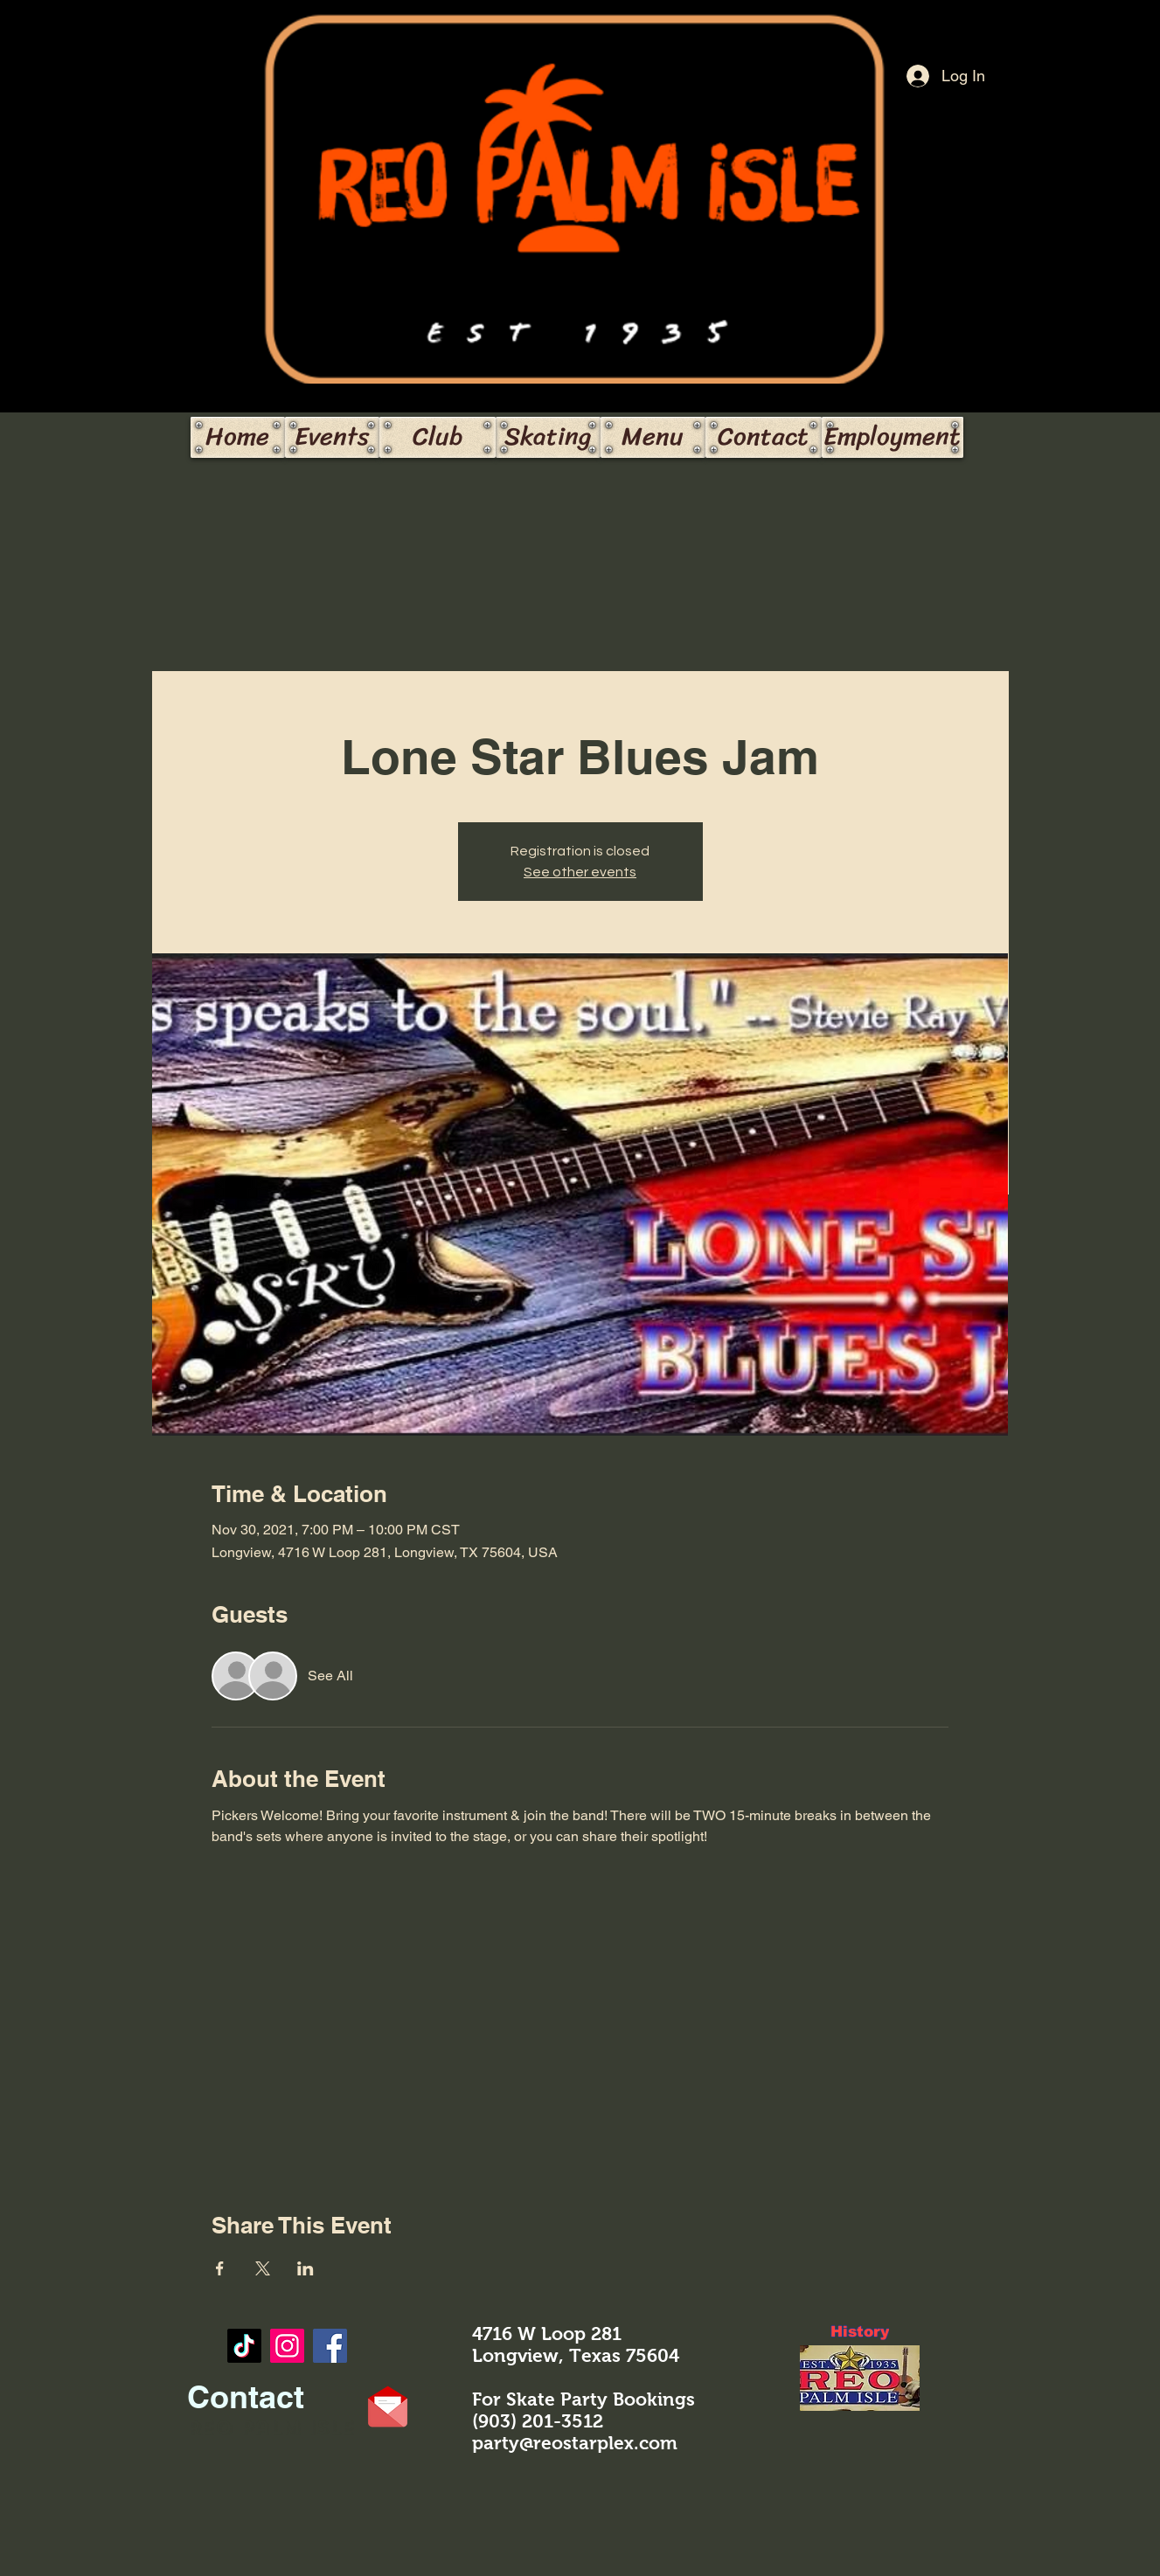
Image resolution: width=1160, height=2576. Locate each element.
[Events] (332, 437)
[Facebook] (330, 2346)
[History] (859, 2332)
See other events (580, 872)
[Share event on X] (262, 2268)
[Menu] (653, 437)
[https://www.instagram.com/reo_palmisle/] (287, 2346)
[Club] (437, 437)
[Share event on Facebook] (220, 2268)
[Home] (238, 437)
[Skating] (548, 437)
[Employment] (892, 437)
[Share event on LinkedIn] (305, 2268)
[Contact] (763, 437)
